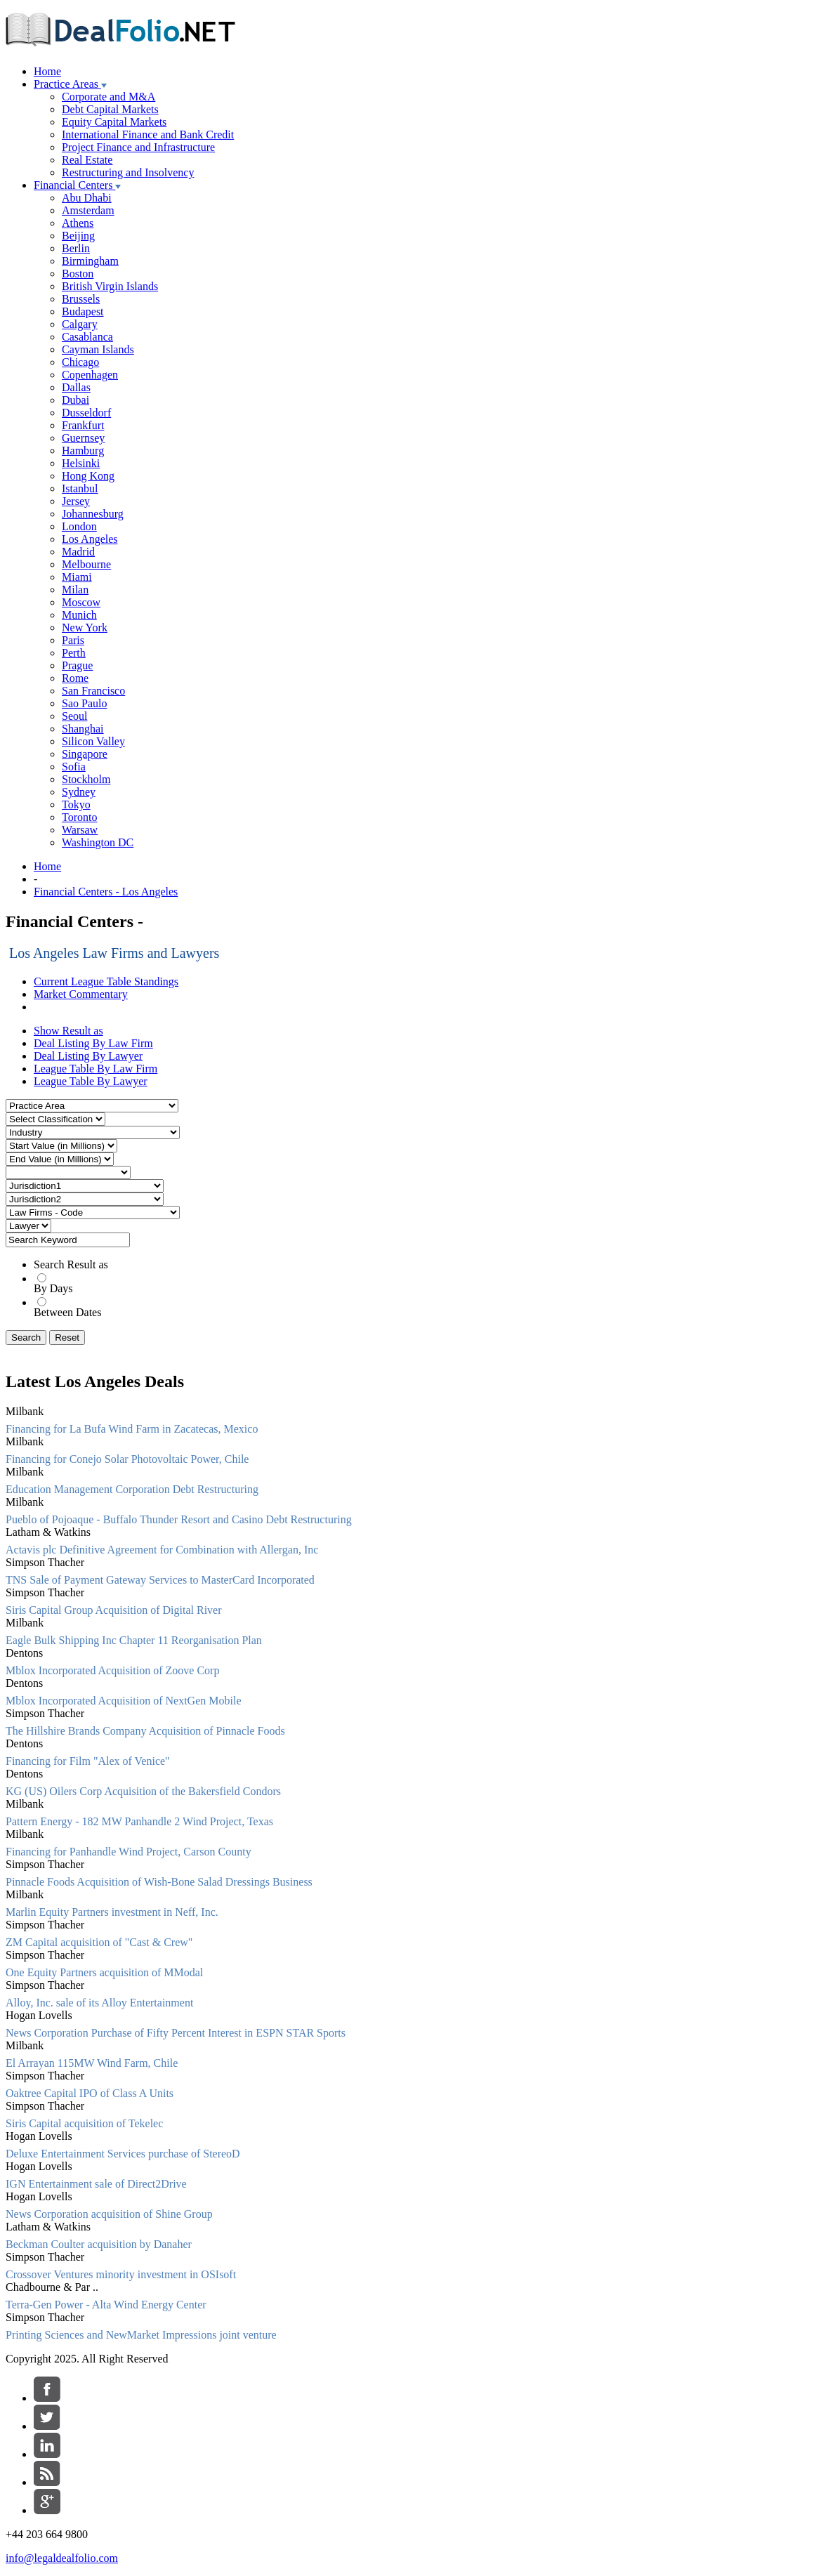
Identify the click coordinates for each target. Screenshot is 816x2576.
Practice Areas (70, 84)
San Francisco (93, 691)
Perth (74, 653)
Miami (77, 577)
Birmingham (90, 261)
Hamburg (83, 450)
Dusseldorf (86, 413)
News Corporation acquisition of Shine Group (109, 2214)
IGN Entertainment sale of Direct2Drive (96, 2184)
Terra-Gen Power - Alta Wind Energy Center (106, 2305)
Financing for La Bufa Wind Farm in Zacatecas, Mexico (132, 1429)
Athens (77, 223)
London (79, 526)
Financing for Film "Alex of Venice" (88, 1761)
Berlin (76, 248)
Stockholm (86, 779)
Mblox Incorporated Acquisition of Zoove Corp (112, 1670)
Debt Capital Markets (110, 109)
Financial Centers (77, 185)
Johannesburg (93, 514)
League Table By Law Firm (95, 1069)
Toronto (79, 817)
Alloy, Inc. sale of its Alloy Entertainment (99, 2003)
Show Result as (68, 1031)
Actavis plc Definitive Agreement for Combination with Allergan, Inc (162, 1550)
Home (47, 71)
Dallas (76, 387)
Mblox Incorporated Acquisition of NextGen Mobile (124, 1701)
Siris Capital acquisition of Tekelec (84, 2123)
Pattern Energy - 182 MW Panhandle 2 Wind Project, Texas (139, 1821)
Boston (77, 274)
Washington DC (97, 842)
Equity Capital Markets (114, 122)
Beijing (78, 236)
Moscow (81, 602)
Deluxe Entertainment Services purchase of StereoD (123, 2154)
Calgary (80, 324)
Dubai (75, 400)
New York (84, 627)
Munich (79, 615)
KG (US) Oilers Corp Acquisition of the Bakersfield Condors (143, 1791)
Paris (73, 640)
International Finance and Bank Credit (148, 134)
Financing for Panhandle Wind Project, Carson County (128, 1852)
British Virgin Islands (110, 286)
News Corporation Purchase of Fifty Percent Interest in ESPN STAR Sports (176, 2033)
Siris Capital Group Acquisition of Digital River (114, 1610)
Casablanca (87, 337)
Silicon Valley (93, 741)
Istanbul (80, 488)
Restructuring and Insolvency (128, 172)
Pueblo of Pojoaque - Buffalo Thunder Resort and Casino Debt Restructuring (179, 1519)
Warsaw (80, 830)
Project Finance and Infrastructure (138, 147)
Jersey (76, 501)
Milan (75, 590)
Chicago (80, 362)
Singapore (84, 754)
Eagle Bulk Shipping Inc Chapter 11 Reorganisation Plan (134, 1640)
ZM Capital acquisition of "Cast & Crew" (99, 1942)
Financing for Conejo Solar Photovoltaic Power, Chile (127, 1459)
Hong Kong (88, 476)
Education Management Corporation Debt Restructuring (132, 1489)
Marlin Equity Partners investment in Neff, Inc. (112, 1912)
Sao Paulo (84, 703)
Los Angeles (90, 539)
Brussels (81, 299)
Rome (75, 678)
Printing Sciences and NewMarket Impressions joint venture (141, 2335)
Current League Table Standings (106, 981)
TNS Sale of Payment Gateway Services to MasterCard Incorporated (160, 1580)
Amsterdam (88, 210)
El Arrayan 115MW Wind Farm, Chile (92, 2063)
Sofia (74, 767)
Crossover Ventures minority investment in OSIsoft (121, 2274)
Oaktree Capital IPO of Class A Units (89, 2093)
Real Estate (87, 160)
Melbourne (86, 564)
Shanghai (83, 729)
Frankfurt (83, 425)
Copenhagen (90, 375)
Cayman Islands (98, 349)
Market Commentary (81, 994)
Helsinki (81, 463)
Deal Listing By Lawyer (88, 1056)
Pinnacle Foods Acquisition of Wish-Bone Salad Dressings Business (159, 1882)
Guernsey (83, 438)
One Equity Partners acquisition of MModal (104, 1972)
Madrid (78, 552)
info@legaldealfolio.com (62, 2558)
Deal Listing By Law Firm (93, 1043)
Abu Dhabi (87, 198)
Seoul (74, 716)
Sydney (79, 792)
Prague (77, 665)
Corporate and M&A (108, 97)
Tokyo (76, 804)
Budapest (83, 311)
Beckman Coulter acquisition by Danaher (99, 2244)
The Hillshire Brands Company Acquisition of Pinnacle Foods (145, 1731)
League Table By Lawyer (90, 1081)
